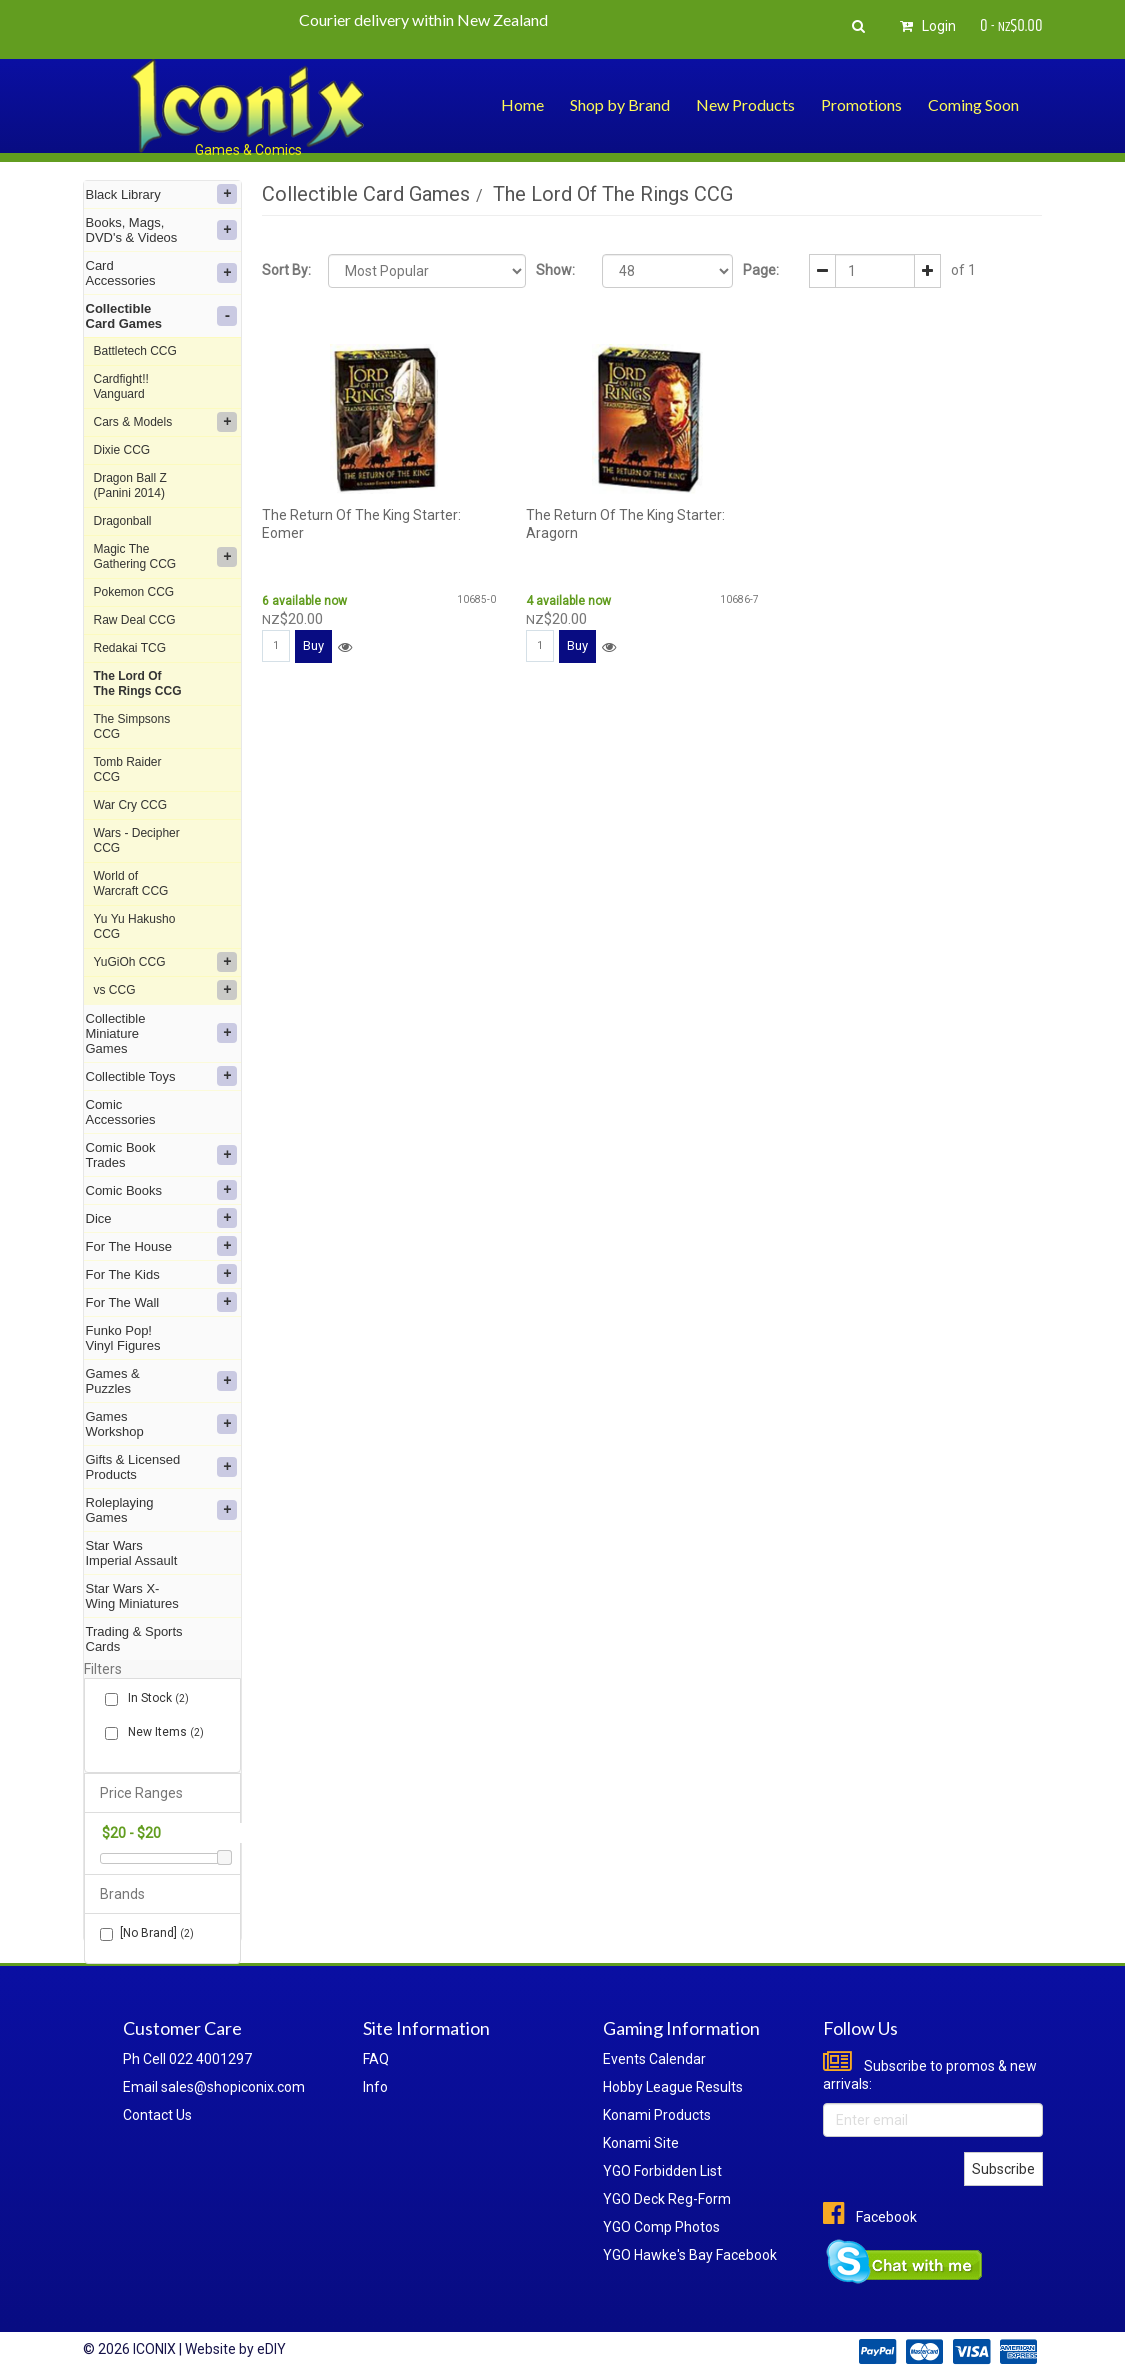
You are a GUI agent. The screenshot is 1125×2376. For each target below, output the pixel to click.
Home (522, 104)
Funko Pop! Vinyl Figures (123, 1338)
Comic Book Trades (162, 1155)
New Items (162, 1732)
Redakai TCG (130, 648)
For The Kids (162, 1274)
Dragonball (123, 521)
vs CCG (166, 990)
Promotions (861, 104)
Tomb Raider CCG (128, 769)
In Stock (154, 1698)
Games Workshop (162, 1424)
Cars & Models (166, 422)
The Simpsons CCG (132, 726)
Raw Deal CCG (135, 620)
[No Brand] (147, 1933)
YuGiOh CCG (166, 962)
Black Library (162, 194)
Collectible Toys (162, 1076)
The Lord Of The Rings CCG (138, 683)
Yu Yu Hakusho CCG (135, 926)
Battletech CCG (135, 351)
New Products (745, 104)
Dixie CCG (122, 450)
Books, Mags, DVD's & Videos (162, 230)
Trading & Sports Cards (134, 1639)
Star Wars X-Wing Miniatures (132, 1596)
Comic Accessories (121, 1112)
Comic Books (162, 1190)
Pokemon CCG (134, 592)
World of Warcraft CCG (131, 883)
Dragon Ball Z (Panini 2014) (130, 485)
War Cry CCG (131, 805)
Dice (162, 1218)
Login (925, 26)
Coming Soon (973, 104)
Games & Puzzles (162, 1381)
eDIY (271, 2349)
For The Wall (162, 1302)
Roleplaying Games (162, 1510)
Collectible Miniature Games (162, 1033)
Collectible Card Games (162, 316)
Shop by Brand (620, 104)
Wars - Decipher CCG (137, 840)
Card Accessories (162, 273)
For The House (162, 1246)
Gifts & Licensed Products (162, 1467)
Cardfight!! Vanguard (121, 386)
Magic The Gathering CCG (166, 556)
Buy (313, 645)
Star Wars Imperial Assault (132, 1553)
